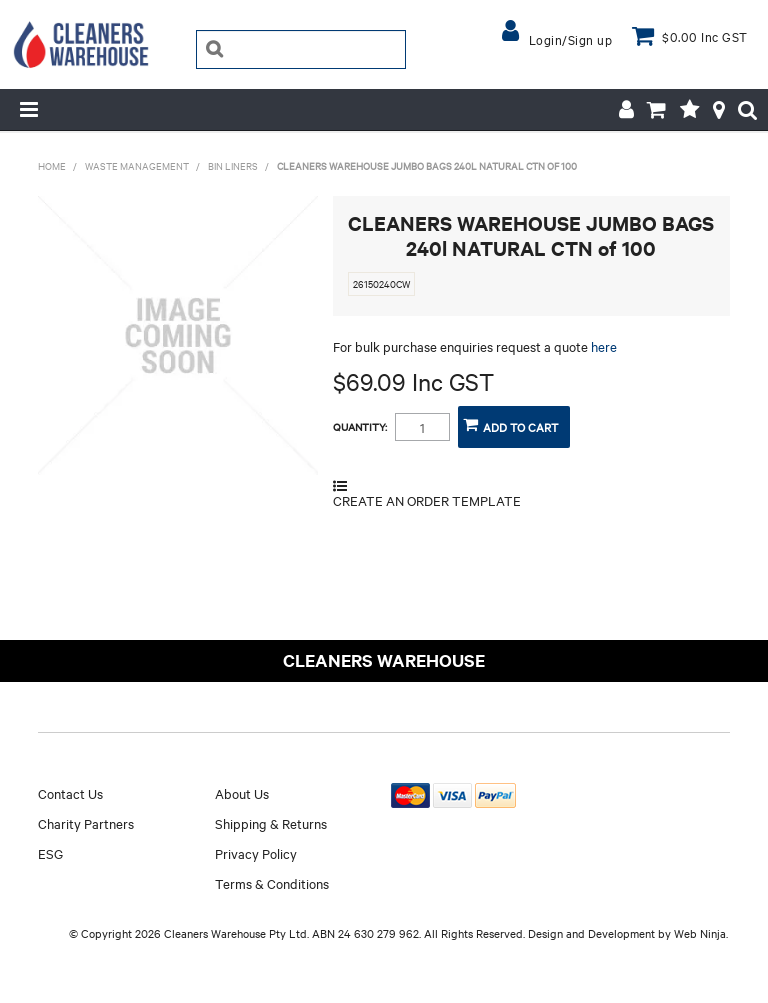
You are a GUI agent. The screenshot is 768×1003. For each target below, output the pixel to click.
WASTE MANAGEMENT (137, 165)
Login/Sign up (571, 39)
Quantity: (360, 427)
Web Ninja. (701, 933)
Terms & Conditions (272, 883)
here (604, 346)
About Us (242, 793)
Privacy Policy (256, 853)
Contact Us (70, 793)
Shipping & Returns (271, 823)
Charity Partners (86, 823)
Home (52, 165)
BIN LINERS (233, 165)
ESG (50, 853)
